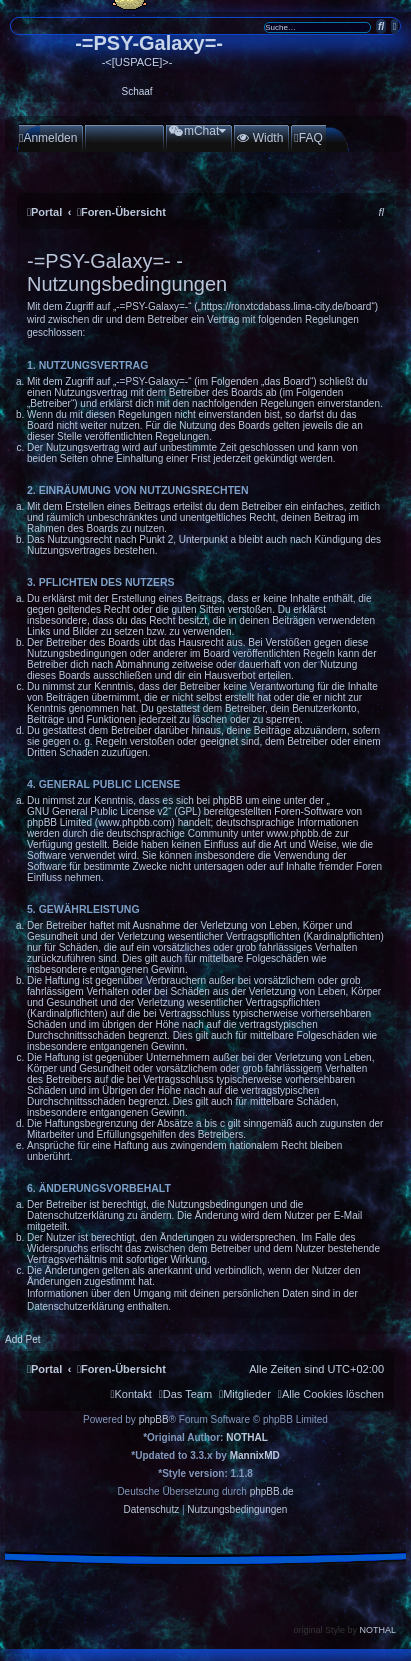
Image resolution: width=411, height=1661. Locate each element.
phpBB (154, 1419)
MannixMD (255, 1455)
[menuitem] (48, 138)
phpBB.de (272, 1491)
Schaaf (137, 91)
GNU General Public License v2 (97, 811)
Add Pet (23, 1339)
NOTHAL (247, 1437)
